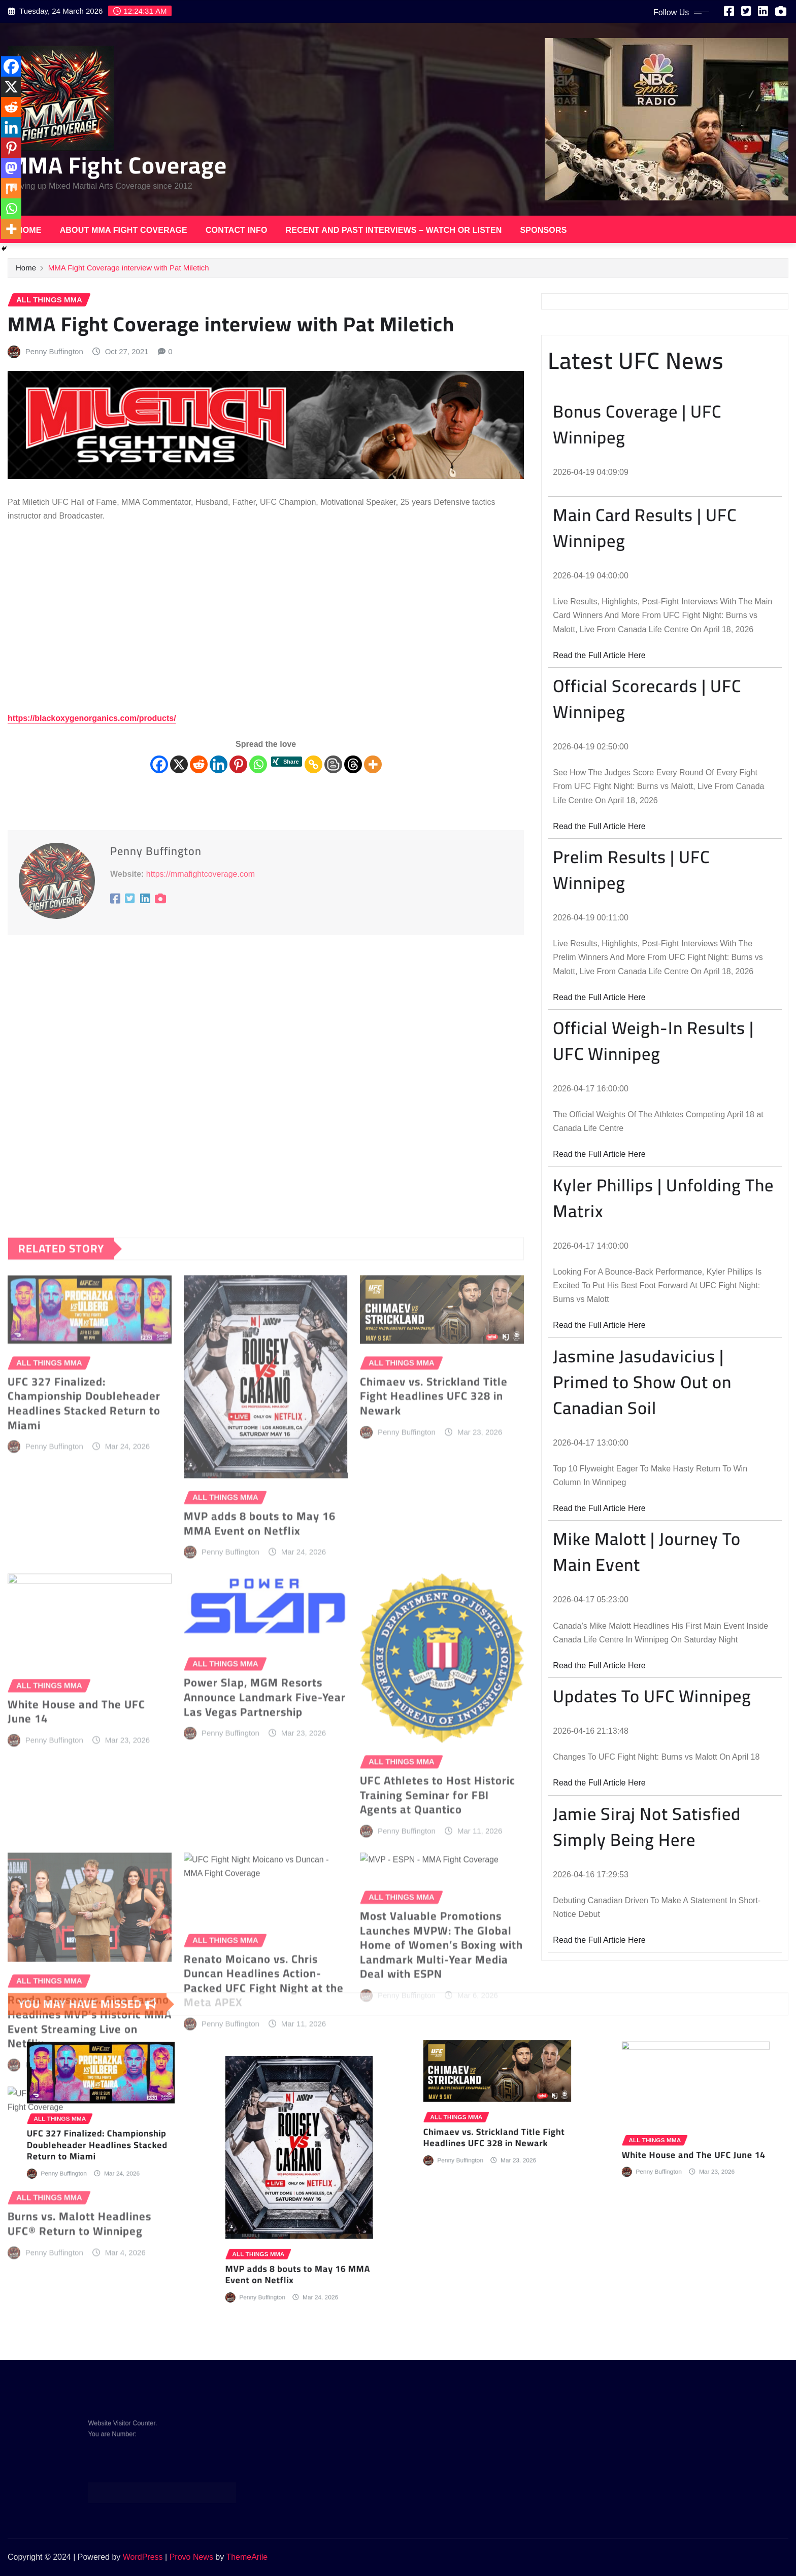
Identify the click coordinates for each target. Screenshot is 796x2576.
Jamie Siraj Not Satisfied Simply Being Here (647, 1827)
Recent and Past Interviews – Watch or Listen (394, 230)
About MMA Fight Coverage (123, 230)
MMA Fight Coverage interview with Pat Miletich (128, 267)
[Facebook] (159, 764)
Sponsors (543, 230)
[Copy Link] (313, 764)
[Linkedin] (218, 764)
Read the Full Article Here (599, 655)
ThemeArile (247, 2557)
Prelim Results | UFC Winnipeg (631, 870)
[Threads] (353, 764)
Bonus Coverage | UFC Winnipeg (637, 424)
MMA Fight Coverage (117, 165)
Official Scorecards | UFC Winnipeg (647, 699)
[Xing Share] (287, 763)
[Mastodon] (11, 168)
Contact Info (237, 230)
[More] (373, 764)
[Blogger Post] (333, 764)
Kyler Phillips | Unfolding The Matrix (663, 1198)
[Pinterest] (238, 764)
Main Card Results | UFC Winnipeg (645, 528)
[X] (179, 764)
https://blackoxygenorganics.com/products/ (92, 718)
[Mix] (11, 188)
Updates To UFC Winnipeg (652, 1696)
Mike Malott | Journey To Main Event (647, 1552)
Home (29, 230)
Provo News (191, 2557)
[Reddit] (199, 764)
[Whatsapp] (258, 764)
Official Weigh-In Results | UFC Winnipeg (653, 1041)
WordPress (143, 2557)
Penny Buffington (54, 351)
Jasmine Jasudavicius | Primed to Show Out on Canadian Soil (642, 1382)
